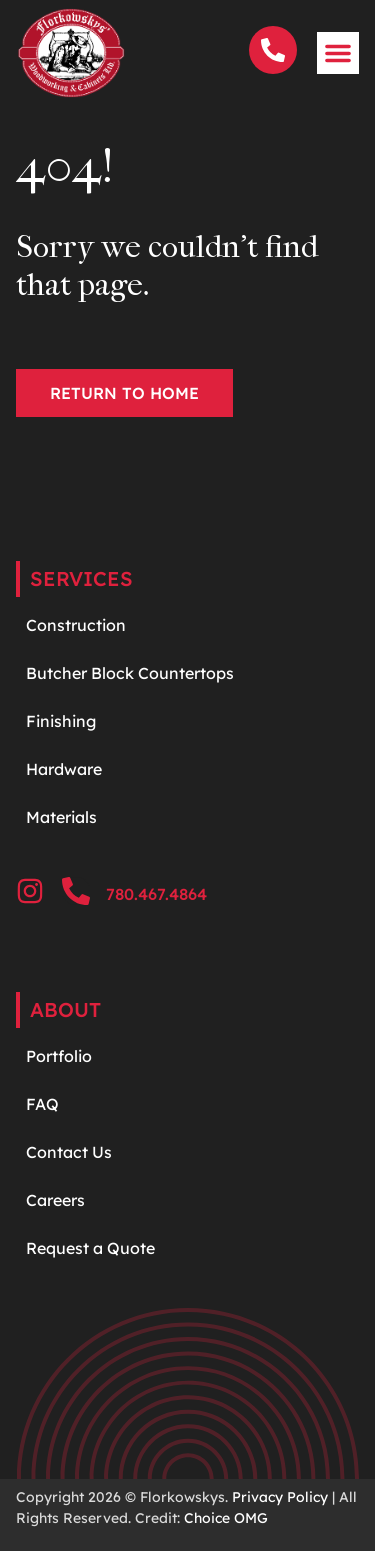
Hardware (66, 769)
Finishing (61, 721)
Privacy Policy (280, 1497)
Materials (61, 817)
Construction (76, 625)
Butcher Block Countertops (130, 673)
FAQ (42, 1104)
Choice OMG (226, 1518)
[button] (338, 53)
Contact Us (69, 1152)
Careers (55, 1200)
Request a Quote (90, 1248)
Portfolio (59, 1056)
